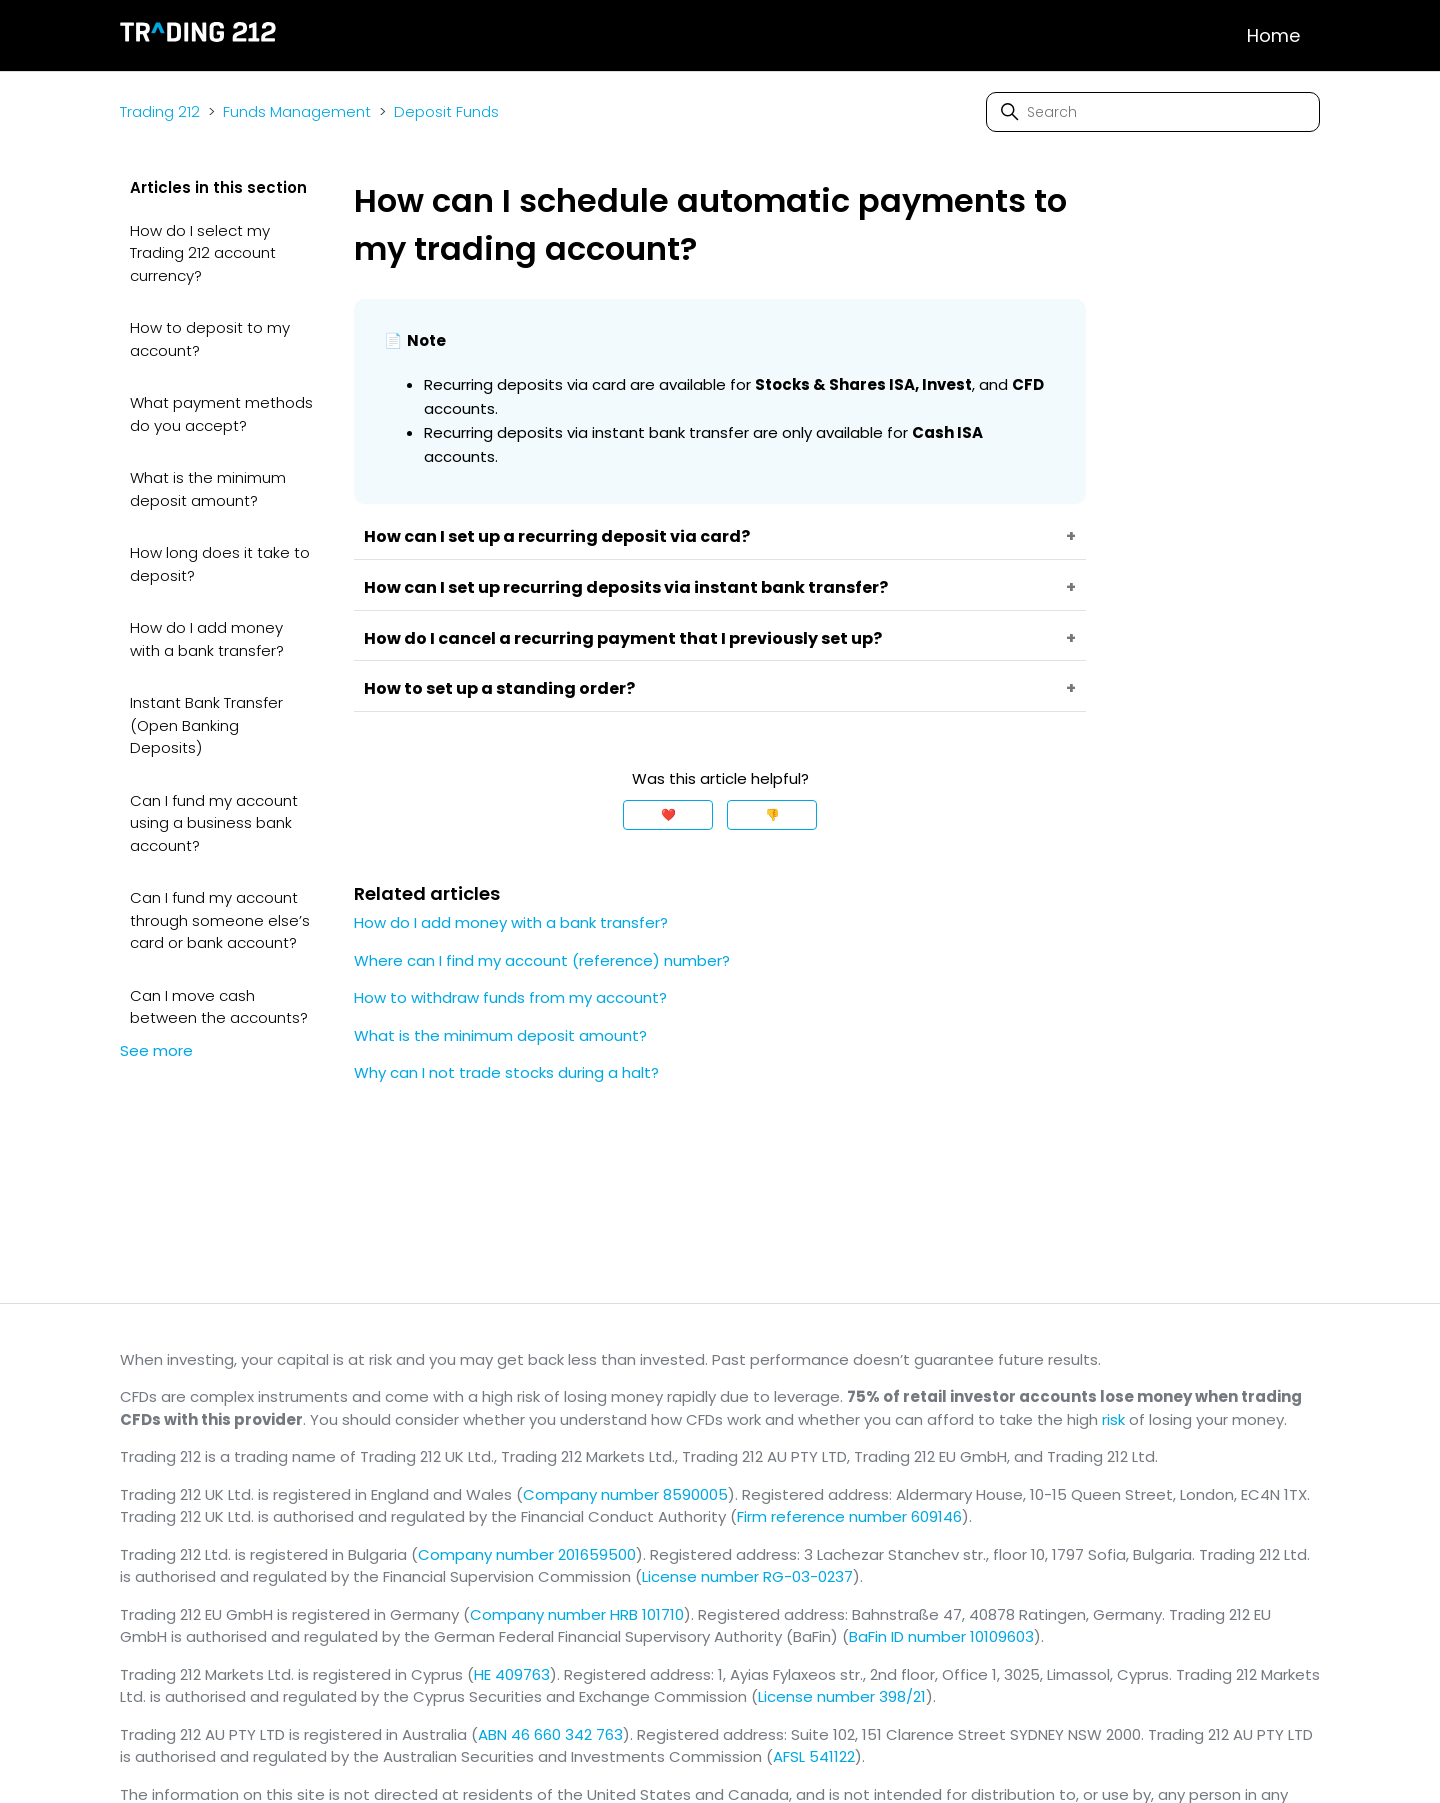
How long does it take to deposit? (220, 564)
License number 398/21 (842, 1696)
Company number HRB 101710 (577, 1614)
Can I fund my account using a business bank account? (214, 823)
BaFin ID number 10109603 (941, 1636)
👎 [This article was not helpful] (772, 814)
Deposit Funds (446, 111)
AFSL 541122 (814, 1756)
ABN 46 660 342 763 (550, 1734)
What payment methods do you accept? (221, 414)
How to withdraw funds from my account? (510, 997)
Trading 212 (160, 111)
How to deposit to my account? (210, 339)
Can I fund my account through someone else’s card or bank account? (220, 920)
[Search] (1153, 112)
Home (1273, 35)
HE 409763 (512, 1674)
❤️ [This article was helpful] (668, 814)
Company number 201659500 (527, 1554)
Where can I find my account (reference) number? (542, 960)
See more (156, 1050)
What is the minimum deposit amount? (208, 489)
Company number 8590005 (625, 1494)
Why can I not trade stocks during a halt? (506, 1072)
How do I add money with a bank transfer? (207, 639)
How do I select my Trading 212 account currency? (203, 253)
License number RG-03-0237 (747, 1576)
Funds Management (297, 111)
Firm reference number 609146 (849, 1516)
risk (1113, 1419)
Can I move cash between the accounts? (219, 1007)
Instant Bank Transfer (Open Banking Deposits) (206, 725)
